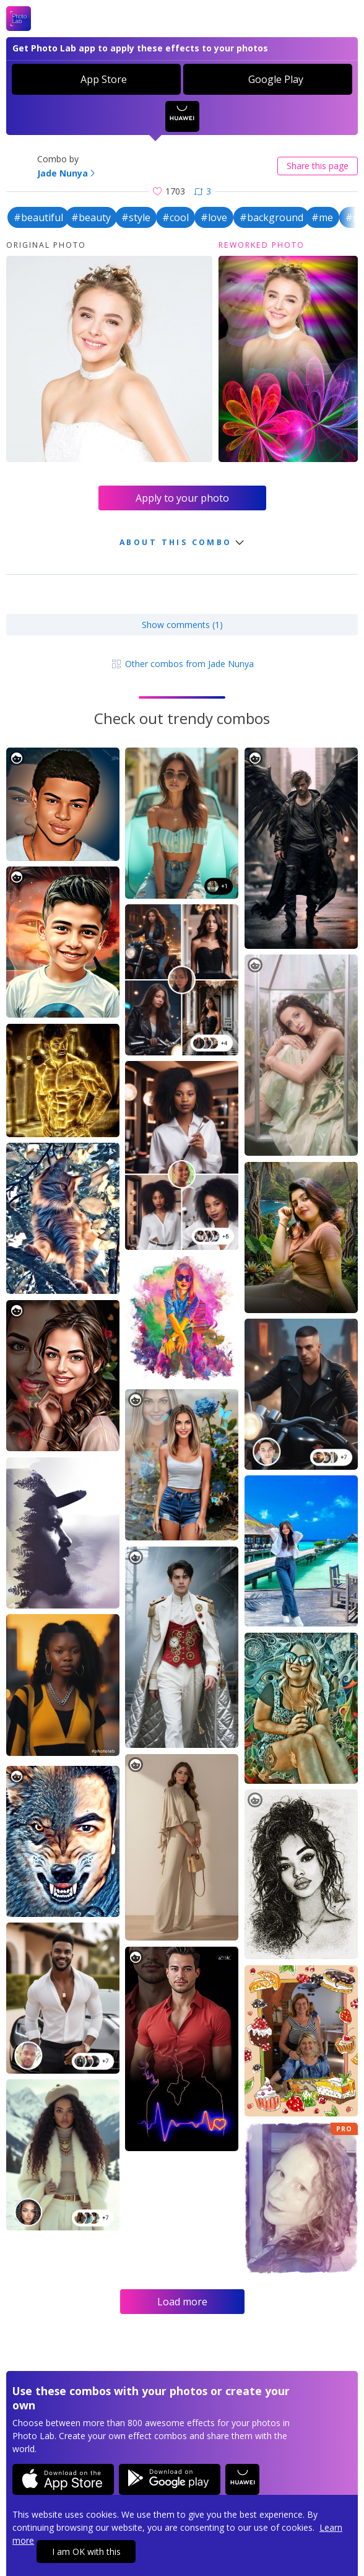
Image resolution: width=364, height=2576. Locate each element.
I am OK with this (86, 2551)
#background (271, 217)
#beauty (91, 217)
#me (322, 217)
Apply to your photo (182, 498)
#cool (175, 217)
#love (214, 217)
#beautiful (38, 217)
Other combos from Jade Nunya (182, 664)
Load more (182, 2301)
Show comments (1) (182, 625)
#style (135, 217)
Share (318, 166)
